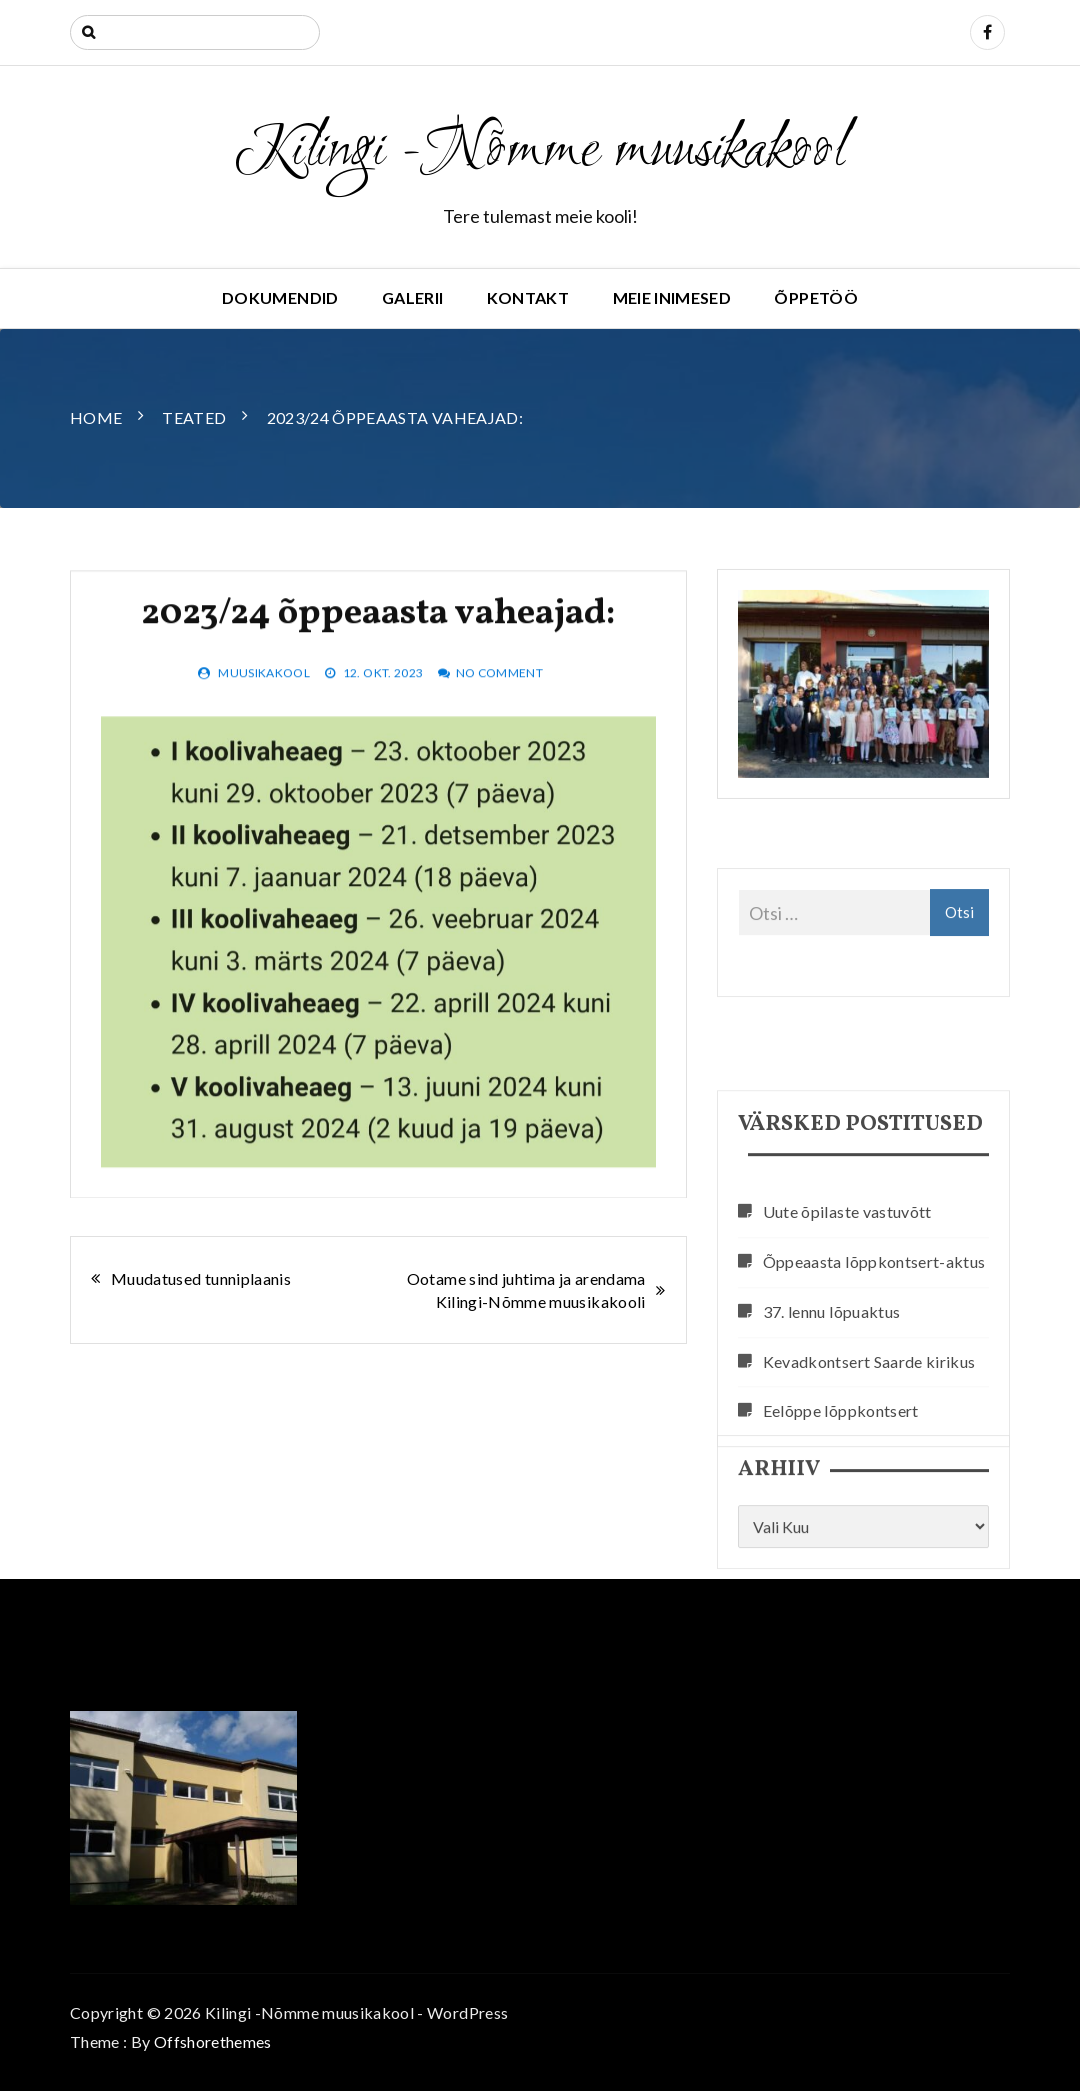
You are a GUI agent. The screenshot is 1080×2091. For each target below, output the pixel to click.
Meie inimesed (672, 297)
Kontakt (528, 297)
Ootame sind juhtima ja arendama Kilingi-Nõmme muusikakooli (526, 1290)
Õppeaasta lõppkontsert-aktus (874, 1352)
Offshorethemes (213, 2041)
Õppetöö (815, 297)
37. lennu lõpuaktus (832, 1402)
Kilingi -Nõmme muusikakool (540, 152)
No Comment (500, 695)
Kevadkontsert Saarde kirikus (869, 1451)
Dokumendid (280, 297)
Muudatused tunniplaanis (201, 1278)
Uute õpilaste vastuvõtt (847, 1302)
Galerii (412, 297)
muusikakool (264, 695)
